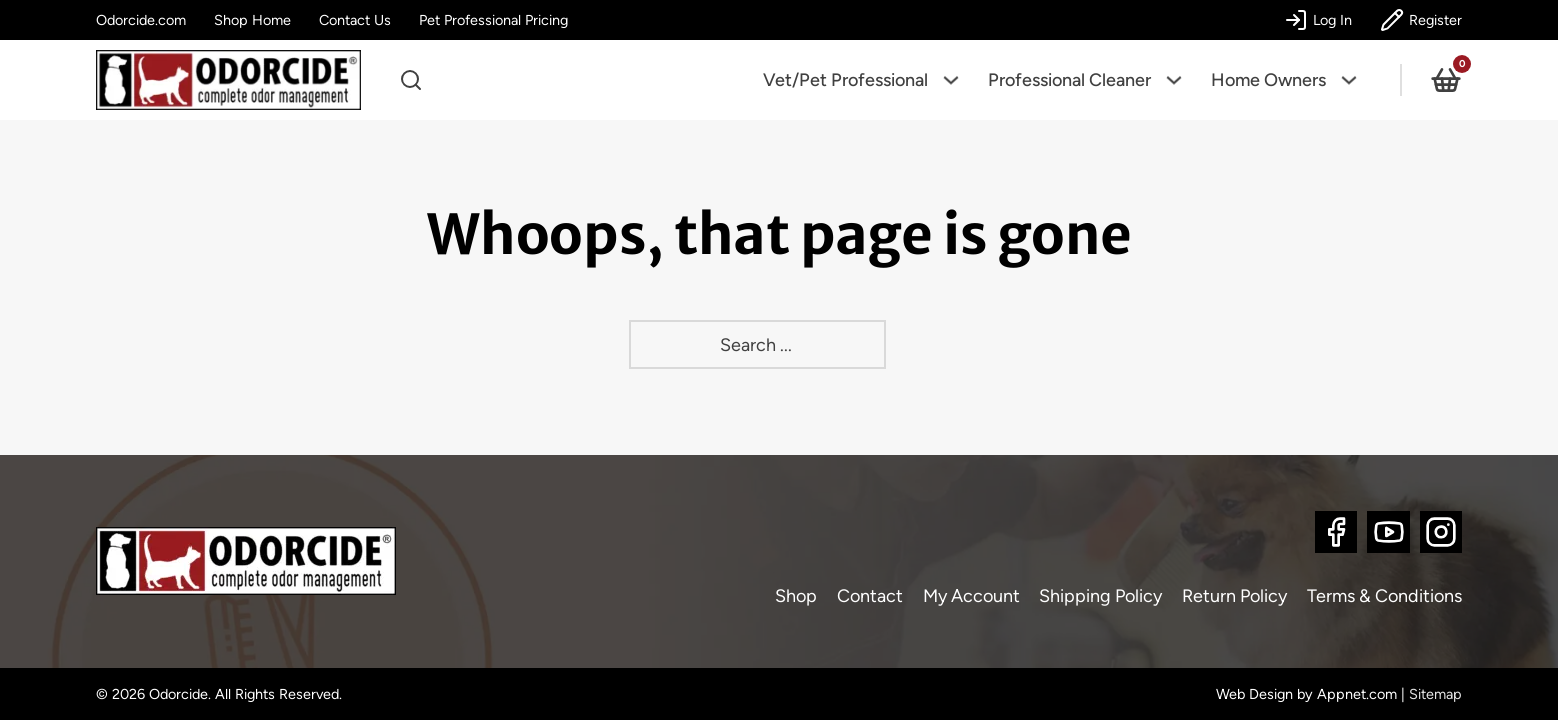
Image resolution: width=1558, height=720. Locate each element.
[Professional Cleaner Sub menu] (1181, 80)
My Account (971, 596)
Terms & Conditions (1384, 596)
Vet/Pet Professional (845, 80)
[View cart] (1446, 80)
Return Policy (1234, 596)
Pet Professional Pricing (493, 20)
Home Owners (1268, 80)
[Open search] (411, 80)
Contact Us (355, 20)
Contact (870, 596)
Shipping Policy (1100, 596)
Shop (796, 596)
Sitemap (1435, 694)
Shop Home (252, 20)
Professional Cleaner (1069, 80)
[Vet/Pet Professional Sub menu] (958, 80)
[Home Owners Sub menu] (1356, 80)
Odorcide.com (141, 20)
